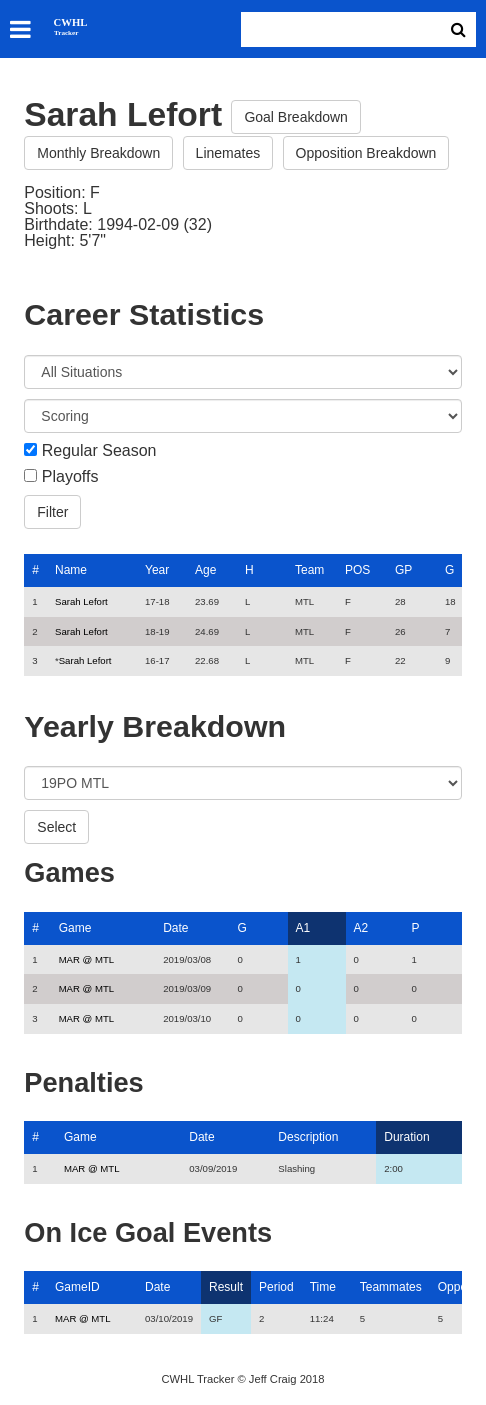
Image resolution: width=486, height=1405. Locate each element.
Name (71, 570)
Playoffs (70, 477)
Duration (406, 1137)
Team (309, 570)
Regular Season (99, 451)
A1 (303, 928)
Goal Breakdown (296, 117)
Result (226, 1287)
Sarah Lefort (81, 601)
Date (175, 928)
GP (403, 570)
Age (205, 570)
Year (157, 570)
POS (357, 570)
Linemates (228, 153)
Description (308, 1137)
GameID (77, 1287)
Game (75, 928)
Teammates (391, 1287)
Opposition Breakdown (366, 153)
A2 (361, 928)
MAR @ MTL (87, 959)
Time (323, 1287)
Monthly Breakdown (98, 153)
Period (276, 1287)
